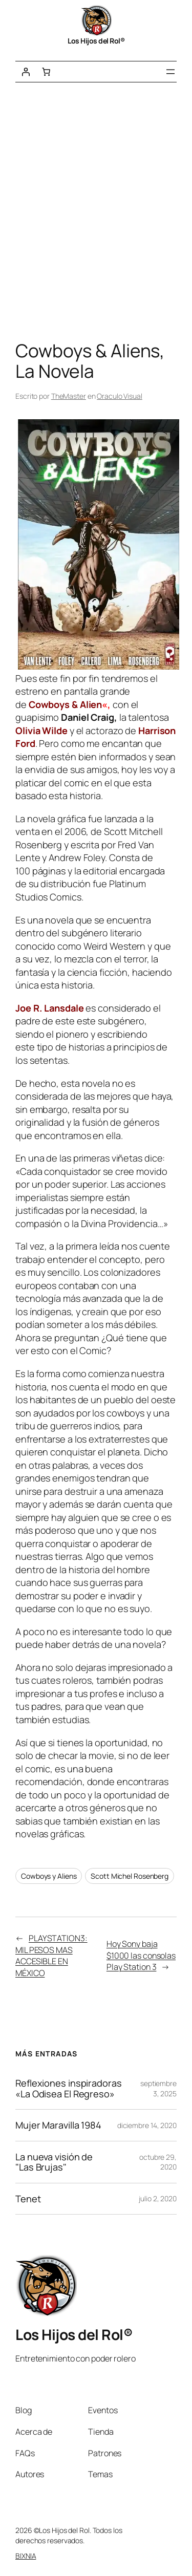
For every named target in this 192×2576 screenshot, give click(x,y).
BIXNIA (25, 2556)
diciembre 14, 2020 (147, 2125)
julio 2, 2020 (158, 2198)
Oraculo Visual (119, 396)
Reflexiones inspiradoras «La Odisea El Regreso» (68, 2088)
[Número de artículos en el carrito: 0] (46, 71)
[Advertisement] (96, 214)
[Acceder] (25, 71)
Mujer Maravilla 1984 (58, 2125)
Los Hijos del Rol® (96, 41)
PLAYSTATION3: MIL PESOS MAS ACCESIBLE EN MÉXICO (51, 1956)
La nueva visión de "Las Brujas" (54, 2162)
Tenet (28, 2199)
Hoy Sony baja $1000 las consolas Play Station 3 (141, 1955)
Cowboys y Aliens (48, 1876)
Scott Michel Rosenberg (129, 1876)
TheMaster (68, 396)
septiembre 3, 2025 (158, 2088)
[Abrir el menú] (170, 72)
